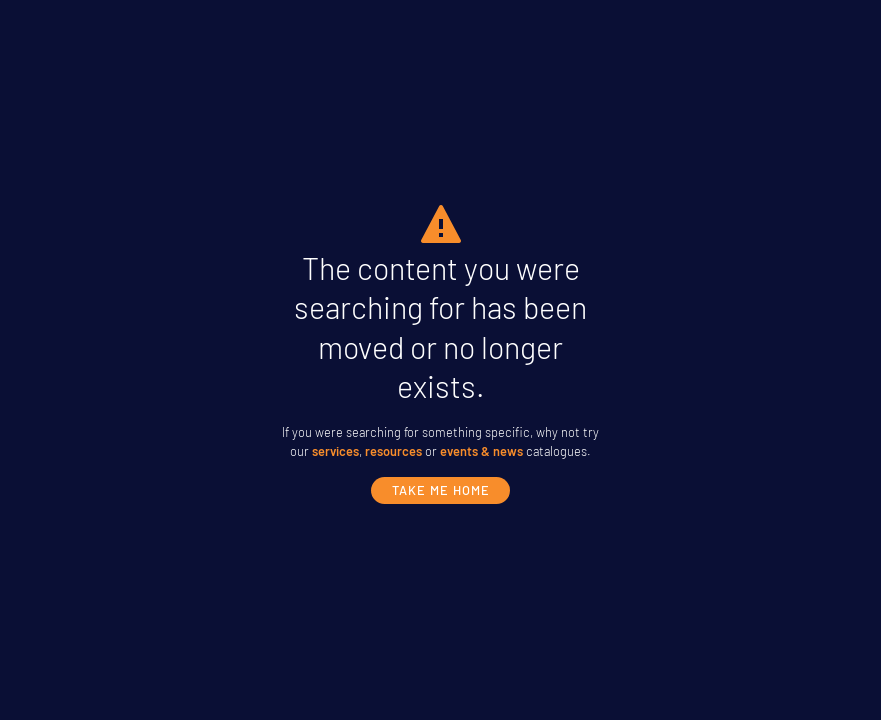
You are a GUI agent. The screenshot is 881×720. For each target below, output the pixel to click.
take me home (441, 490)
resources (393, 451)
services (335, 451)
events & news (481, 451)
